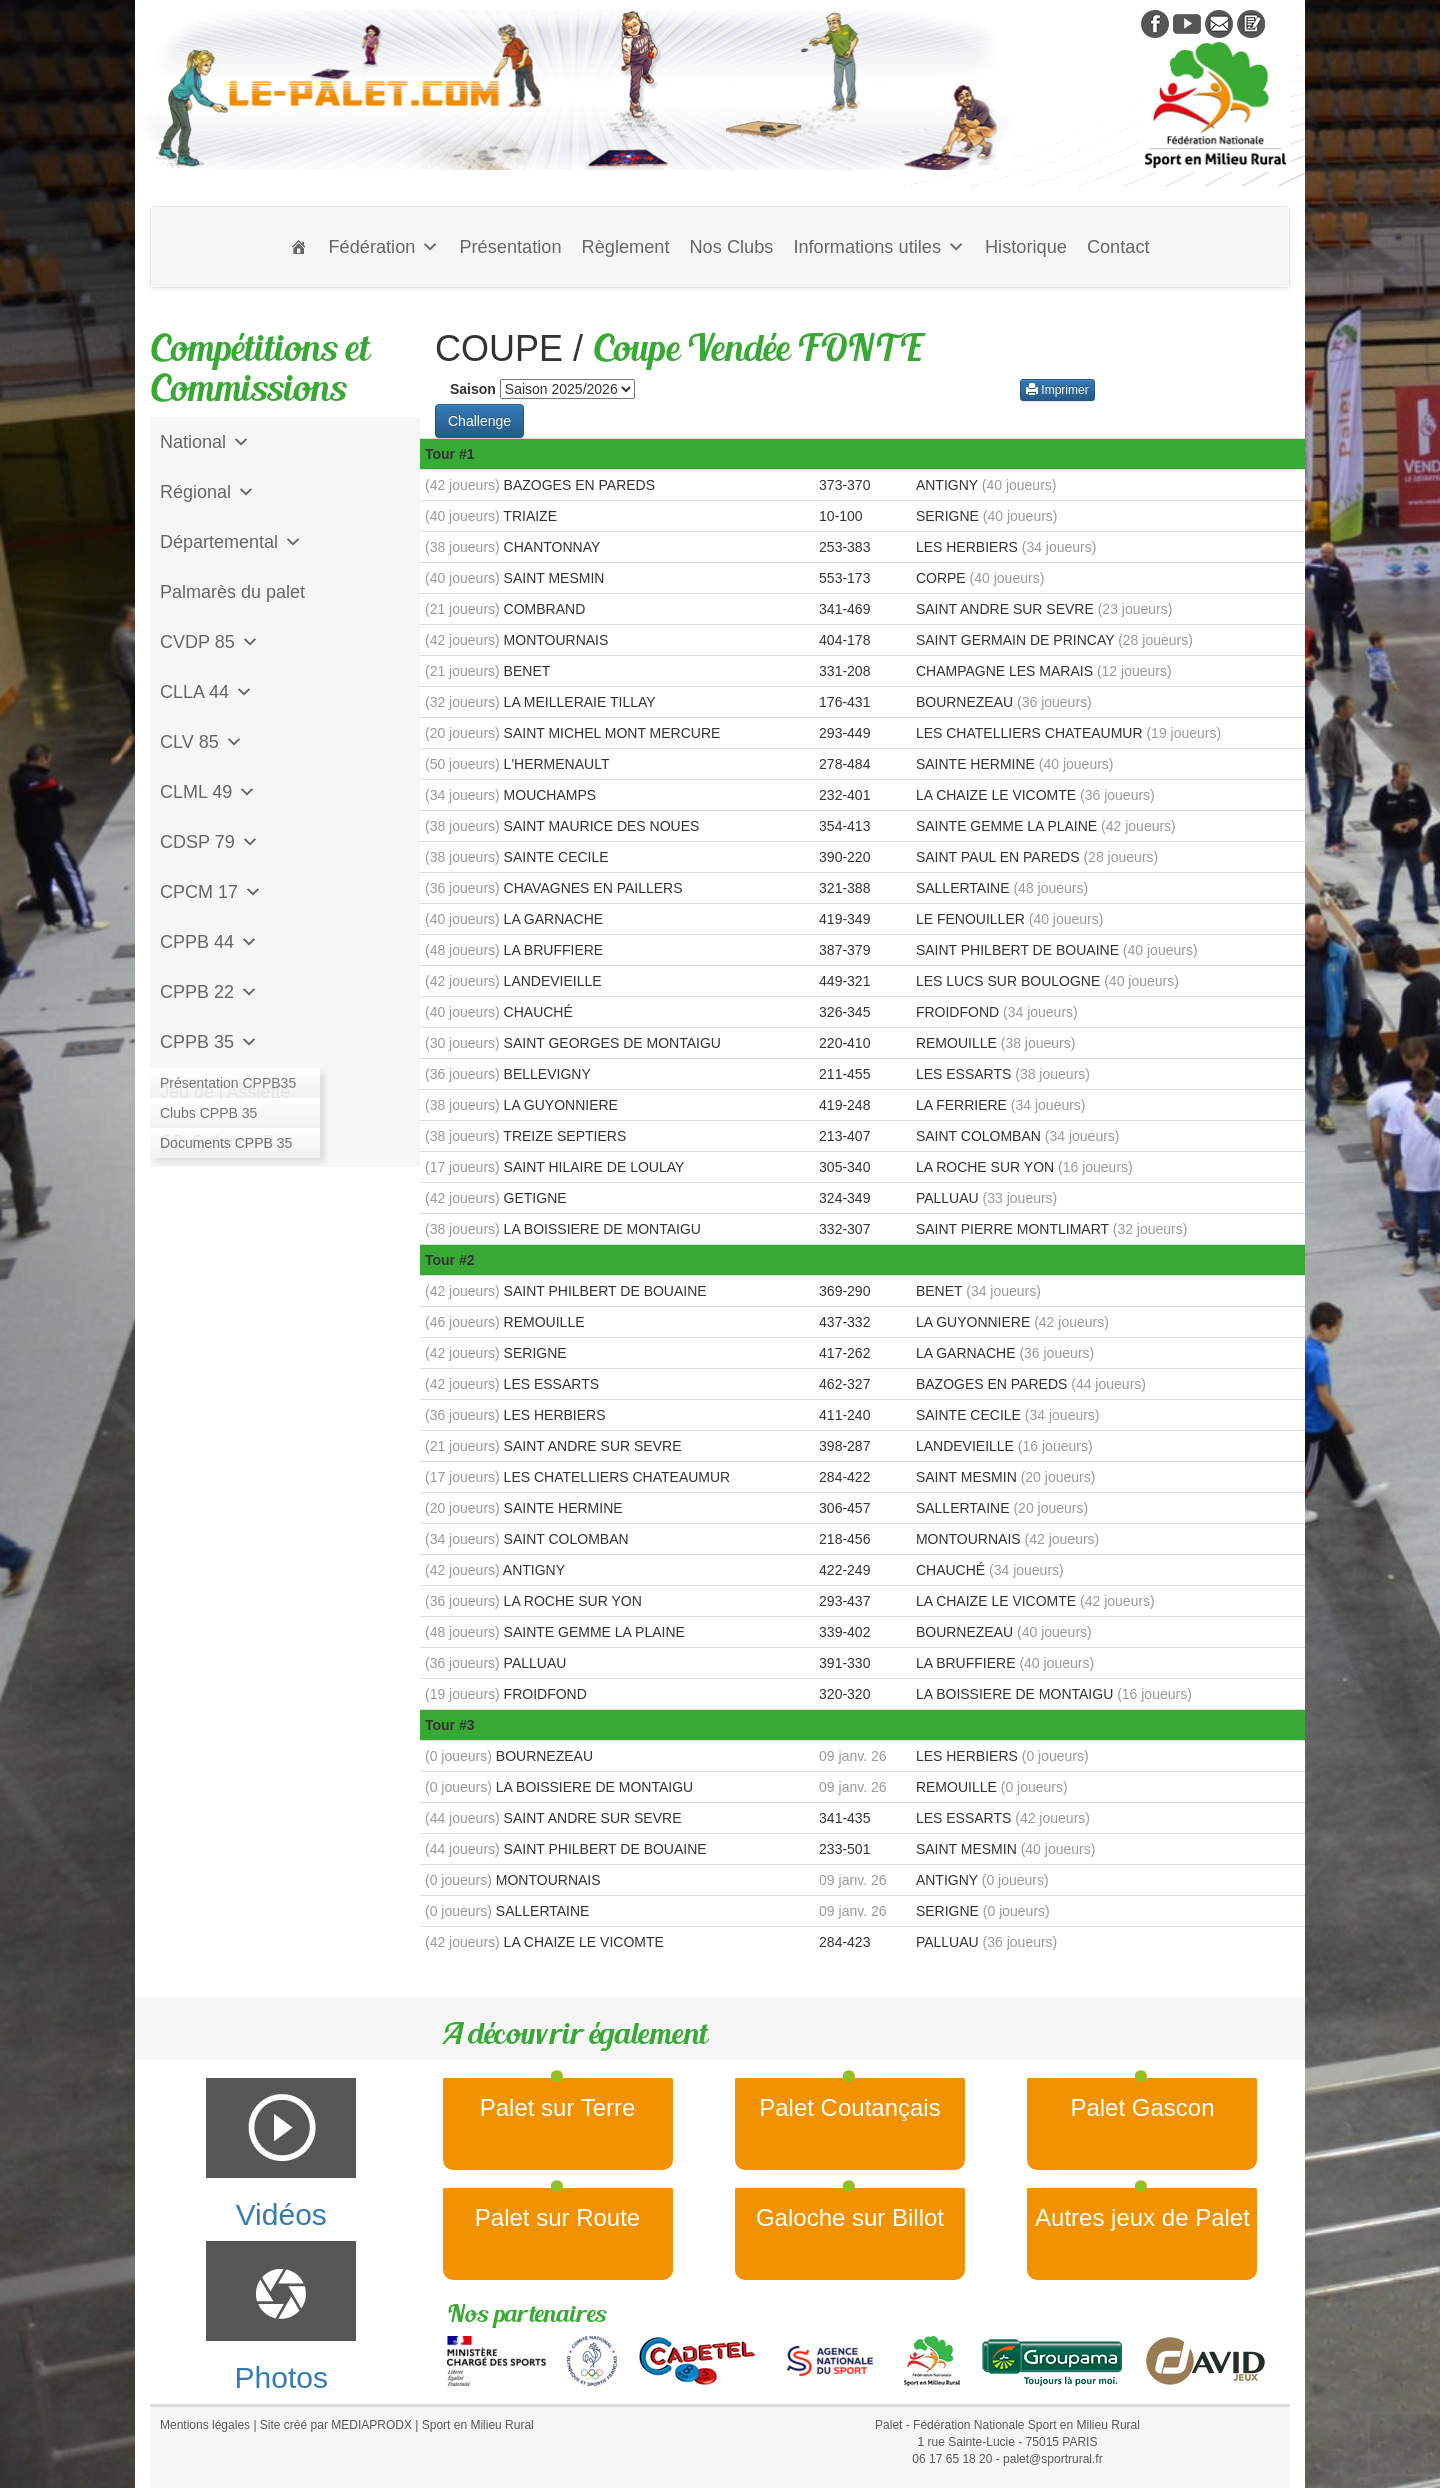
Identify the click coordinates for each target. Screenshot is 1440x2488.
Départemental (231, 542)
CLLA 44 (206, 692)
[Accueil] (299, 247)
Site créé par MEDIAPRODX (336, 2425)
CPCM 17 (211, 892)
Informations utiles (879, 247)
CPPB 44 (209, 942)
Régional (207, 492)
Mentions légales (205, 2425)
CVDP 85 (209, 642)
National (205, 442)
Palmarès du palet (232, 592)
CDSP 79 (209, 842)
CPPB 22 (209, 992)
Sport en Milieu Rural (478, 2425)
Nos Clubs (731, 247)
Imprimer (1057, 390)
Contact (1118, 247)
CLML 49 (208, 792)
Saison (473, 389)
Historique (1026, 247)
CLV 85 (201, 742)
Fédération (383, 247)
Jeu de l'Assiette (225, 1092)
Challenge (479, 421)
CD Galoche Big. (227, 1142)
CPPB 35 (209, 1042)
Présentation (510, 247)
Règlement (626, 247)
